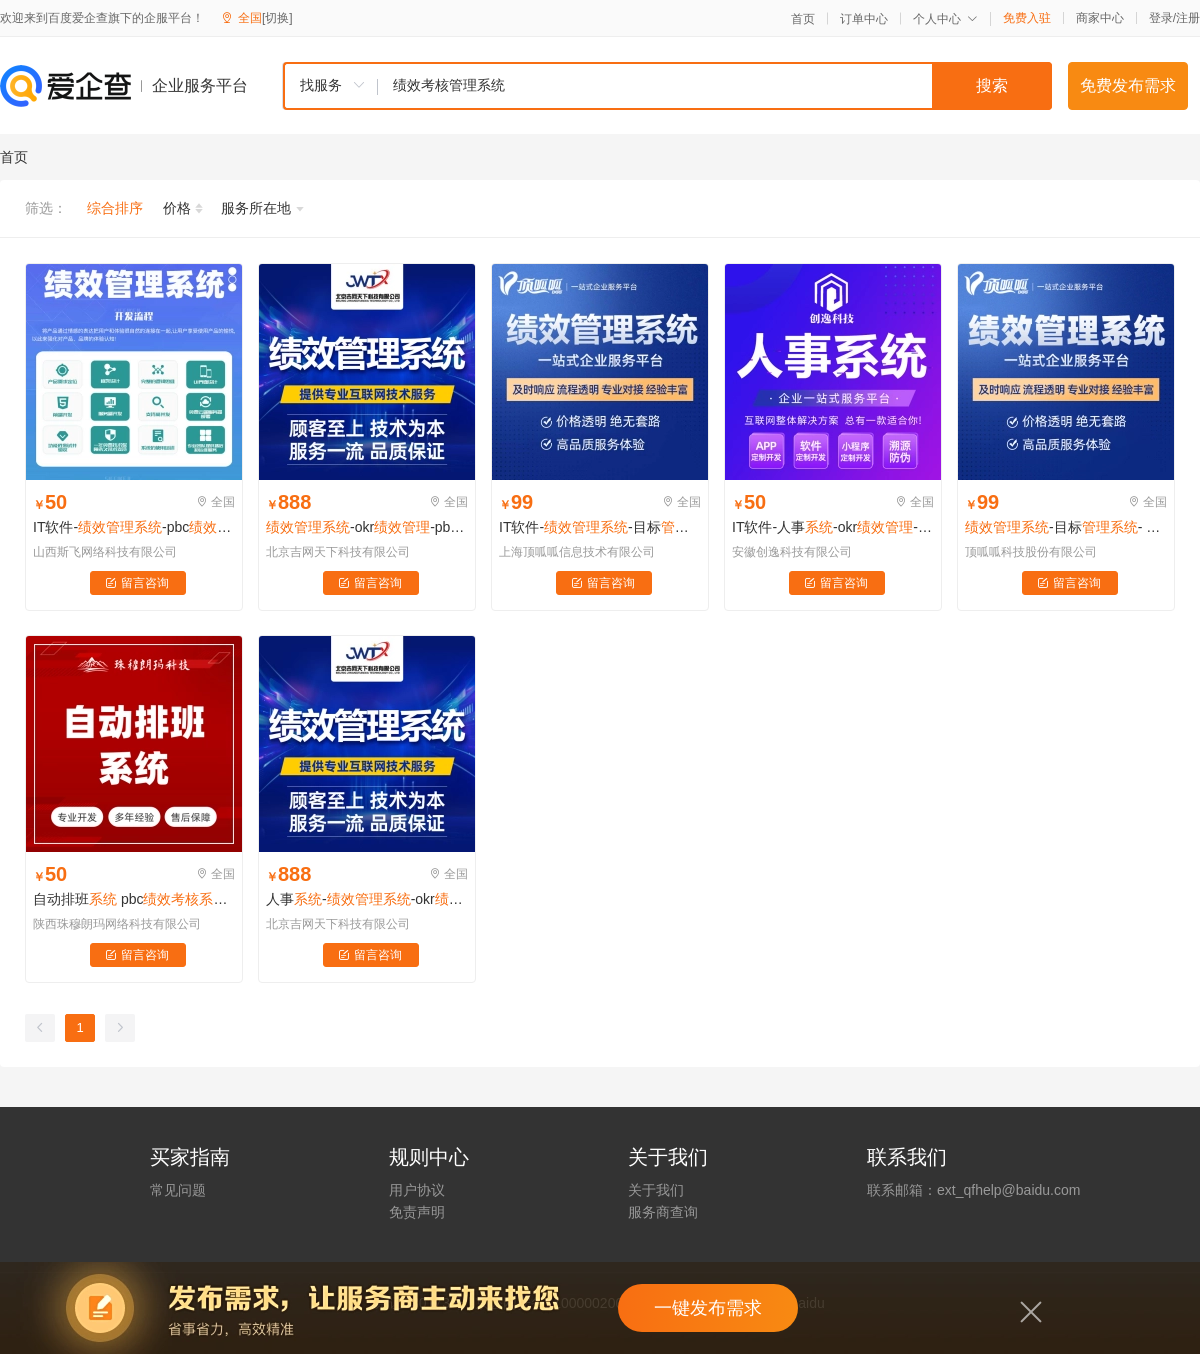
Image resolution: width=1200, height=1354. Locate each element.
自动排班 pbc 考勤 (134, 899)
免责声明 (417, 1212)
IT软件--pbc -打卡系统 (134, 527)
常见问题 (178, 1190)
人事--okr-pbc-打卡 (367, 899)
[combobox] (667, 86)
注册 (1188, 18)
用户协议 (417, 1190)
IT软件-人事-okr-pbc (833, 527)
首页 (803, 19)
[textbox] (715, 86)
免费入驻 (1027, 18)
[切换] (277, 18)
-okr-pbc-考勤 (367, 527)
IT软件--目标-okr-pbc (600, 527)
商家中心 (1100, 18)
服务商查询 (663, 1212)
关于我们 (656, 1190)
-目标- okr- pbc (1066, 527)
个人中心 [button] (945, 19)
